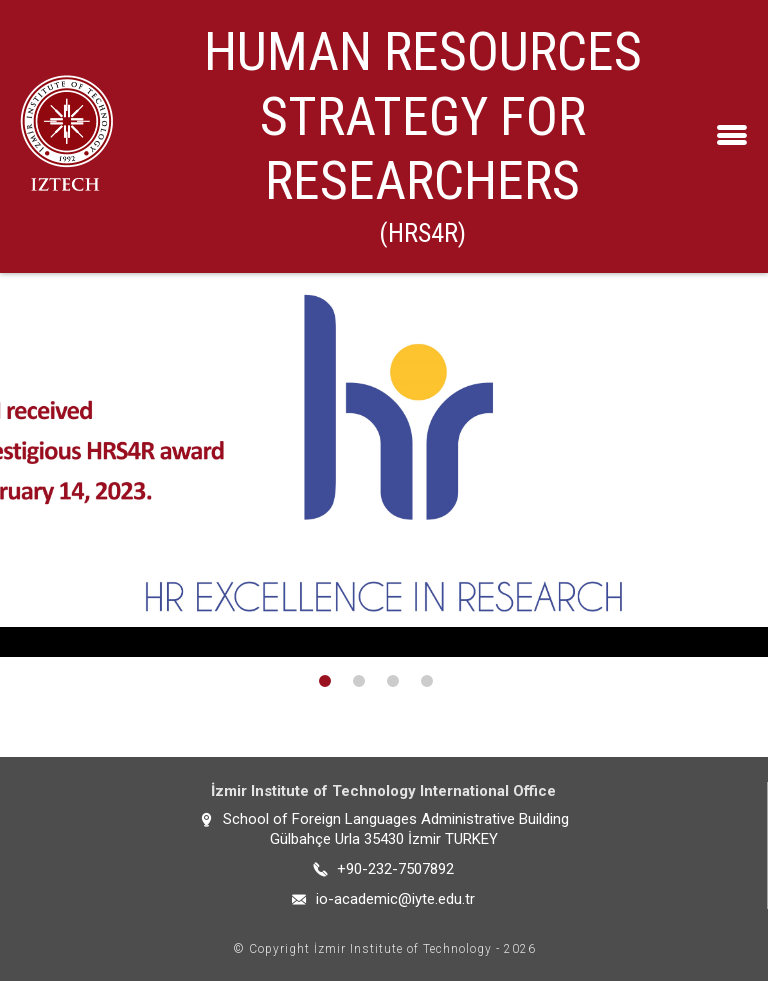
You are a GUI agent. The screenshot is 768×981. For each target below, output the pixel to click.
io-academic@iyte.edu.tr (395, 899)
